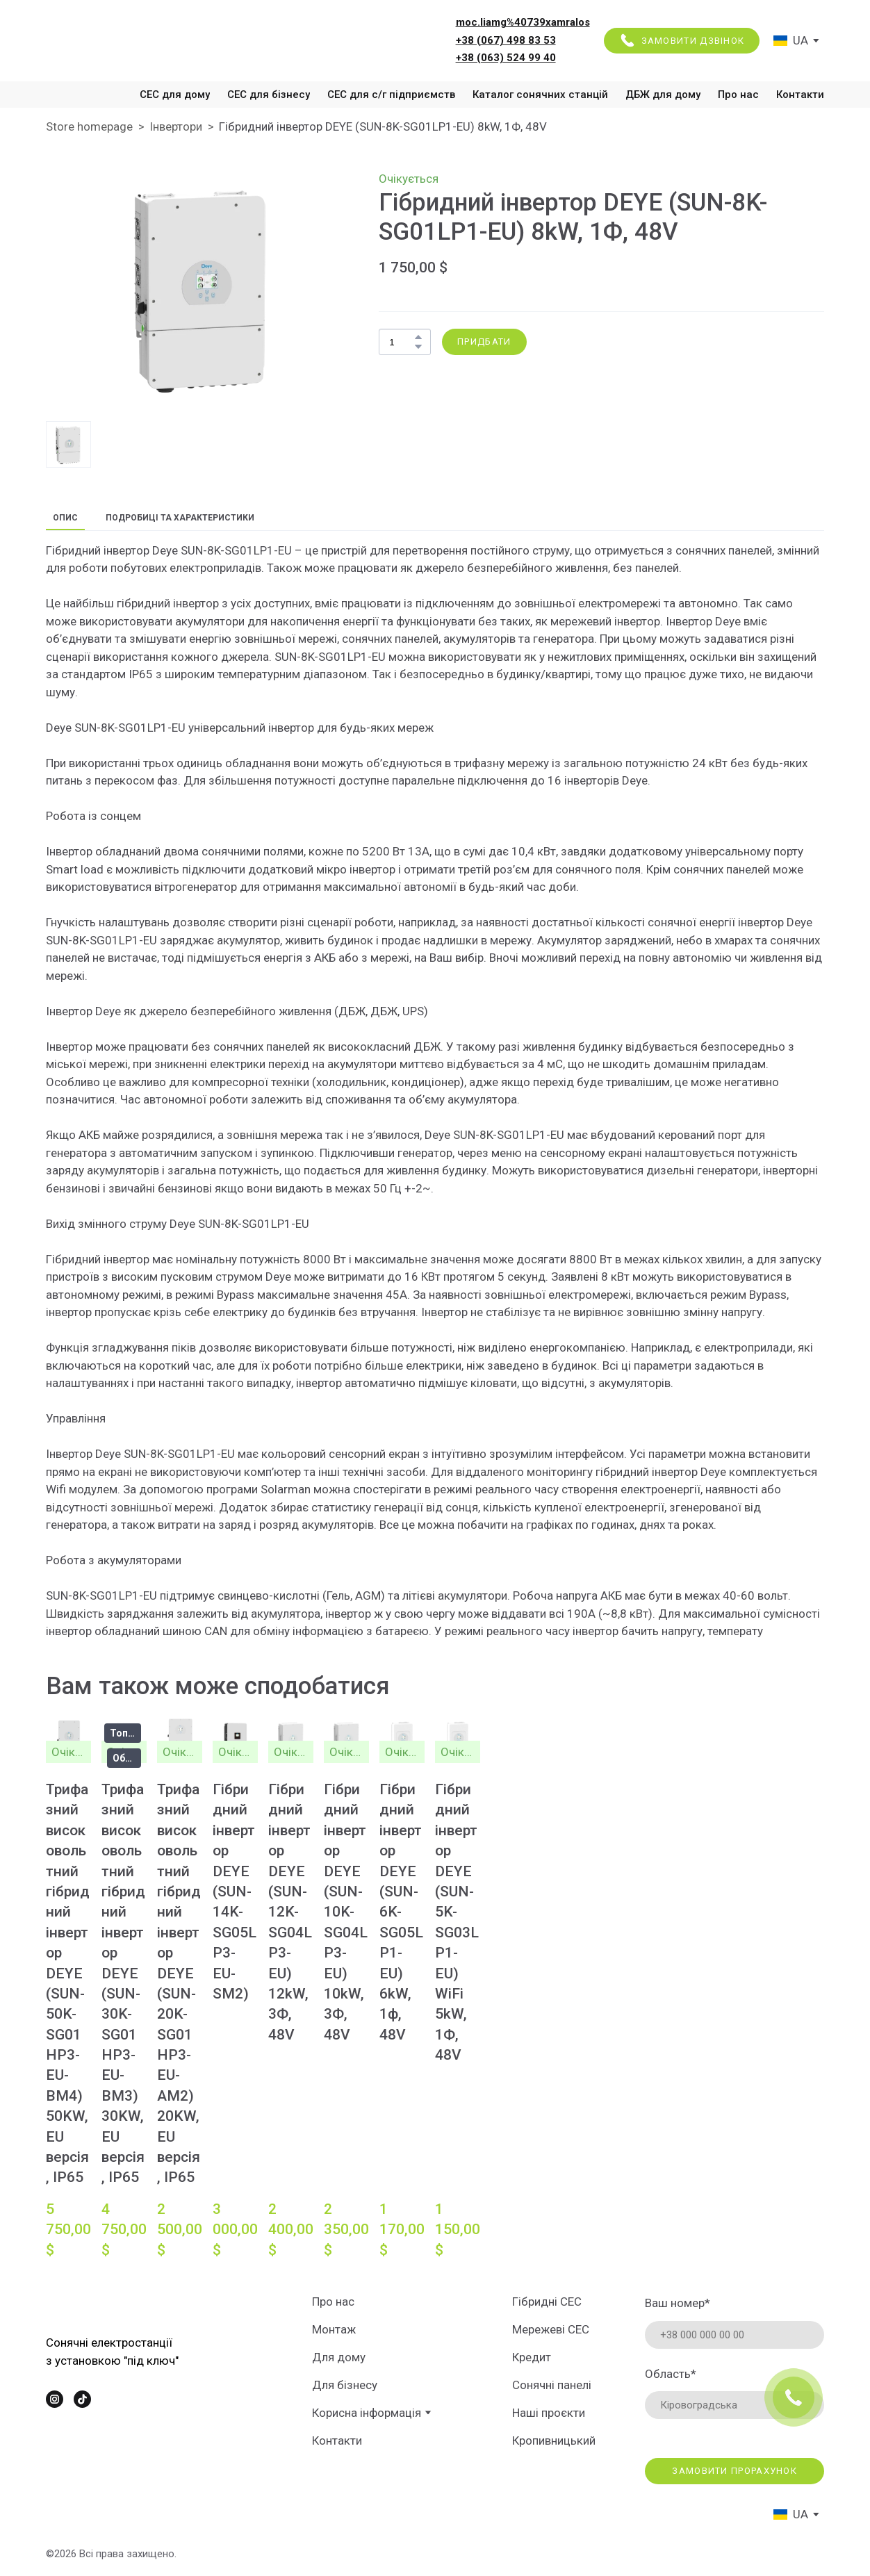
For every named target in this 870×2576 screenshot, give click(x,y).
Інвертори (175, 126)
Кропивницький (554, 2440)
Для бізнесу (344, 2385)
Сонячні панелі (551, 2385)
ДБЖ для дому (662, 94)
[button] (682, 41)
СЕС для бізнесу (268, 94)
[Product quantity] (401, 342)
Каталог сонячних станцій (540, 94)
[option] (790, 41)
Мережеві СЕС (550, 2329)
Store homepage (89, 126)
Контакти (800, 94)
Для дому (339, 2357)
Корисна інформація (366, 2413)
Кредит (531, 2357)
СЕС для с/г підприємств (391, 94)
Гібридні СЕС (547, 2301)
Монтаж (334, 2329)
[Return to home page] (142, 40)
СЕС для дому (175, 94)
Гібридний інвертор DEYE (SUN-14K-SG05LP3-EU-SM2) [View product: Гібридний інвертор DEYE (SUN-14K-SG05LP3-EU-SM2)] (234, 1891)
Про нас (738, 94)
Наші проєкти (548, 2413)
